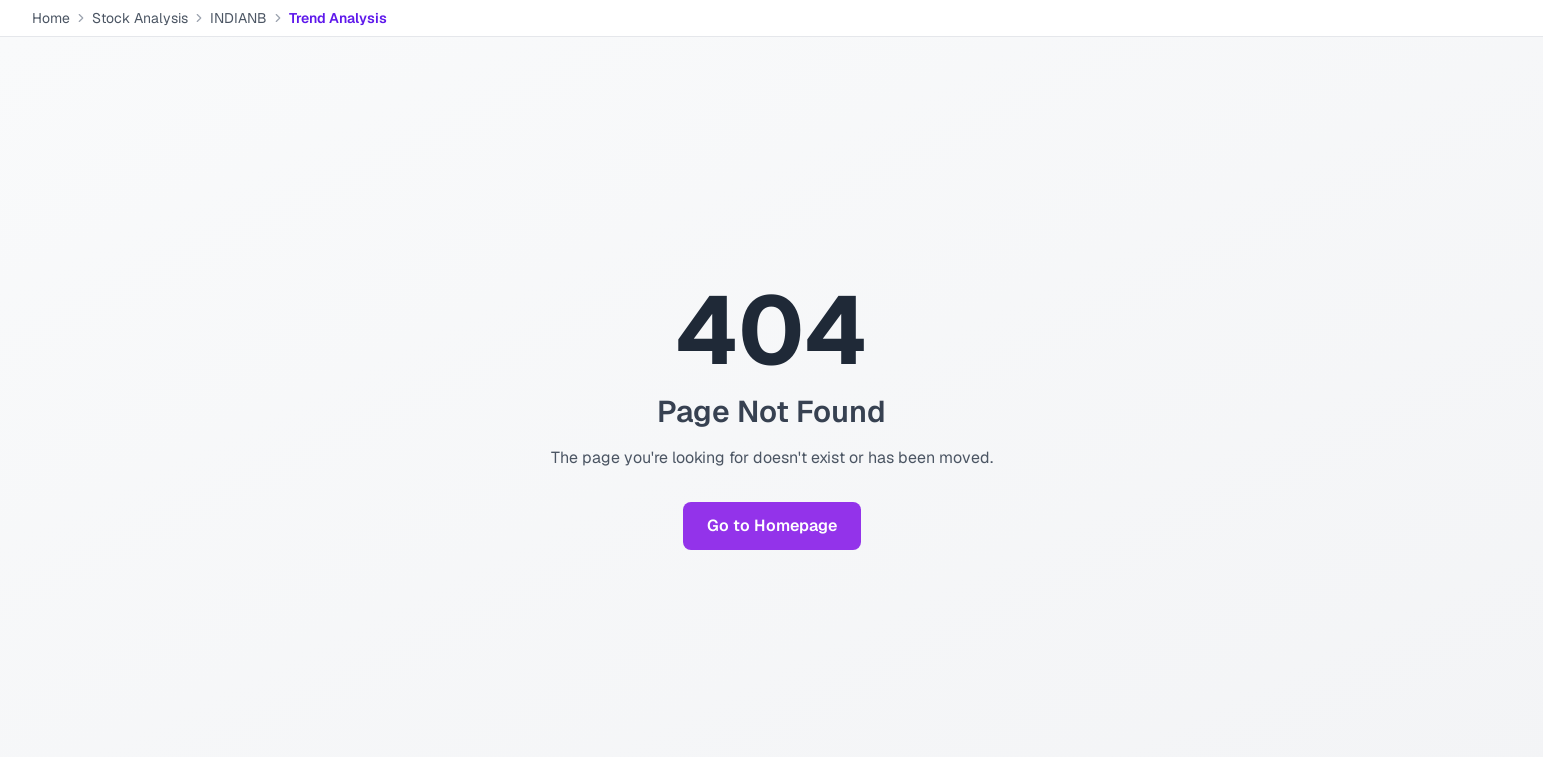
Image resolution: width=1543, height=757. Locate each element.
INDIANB (238, 18)
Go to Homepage (772, 525)
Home (51, 18)
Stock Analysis (140, 18)
